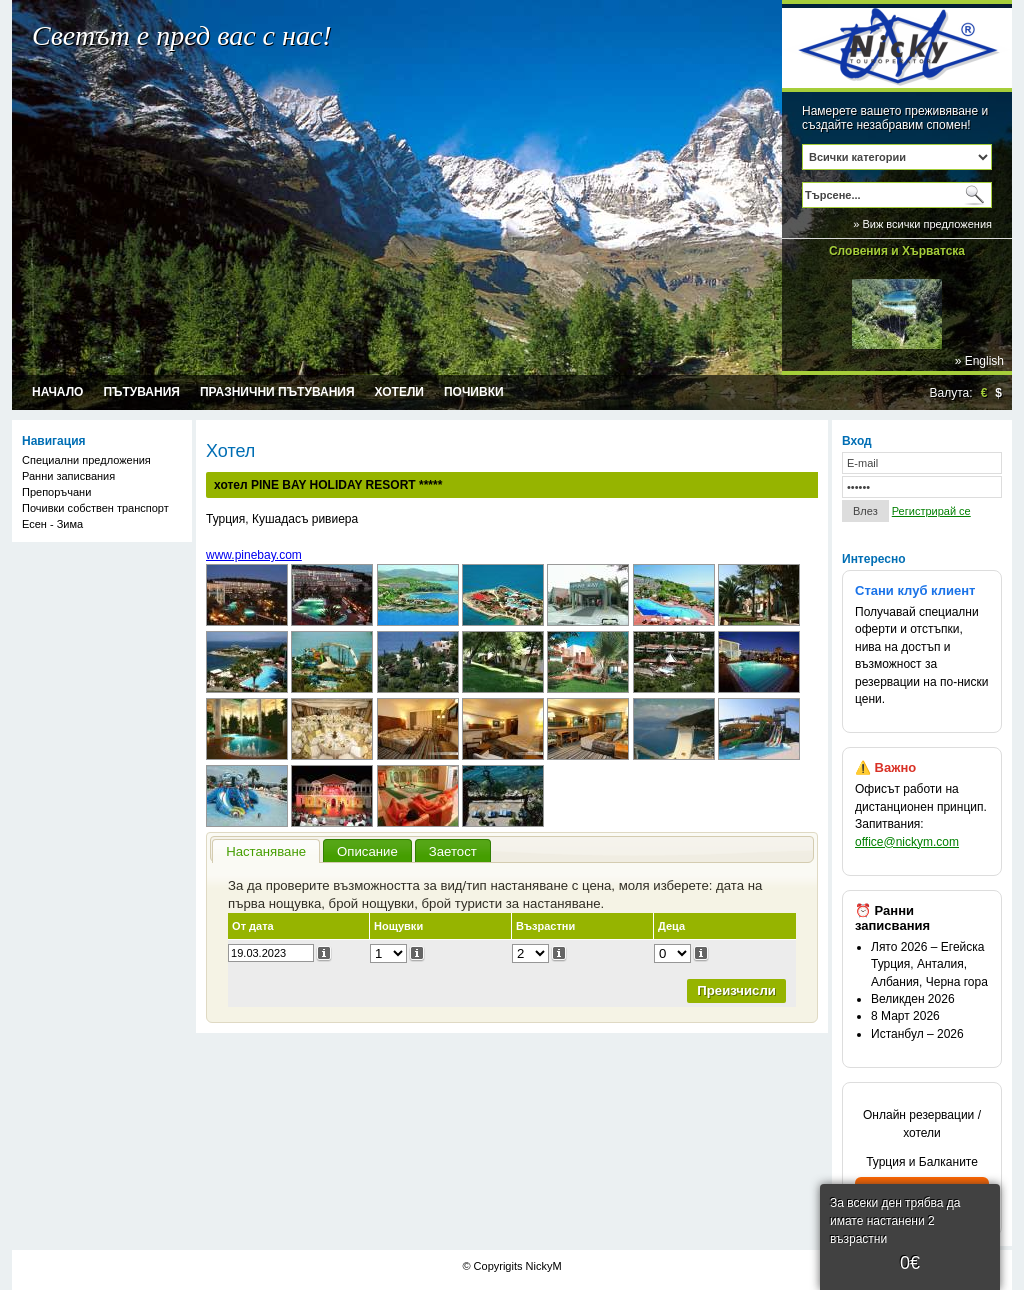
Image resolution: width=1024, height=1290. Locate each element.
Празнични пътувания (277, 392)
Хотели (399, 392)
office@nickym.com (907, 842)
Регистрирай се (931, 511)
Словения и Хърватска (897, 251)
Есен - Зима (52, 524)
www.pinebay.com (254, 555)
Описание (367, 851)
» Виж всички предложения (922, 224)
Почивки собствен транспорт (95, 508)
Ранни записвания (68, 476)
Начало (57, 392)
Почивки (474, 392)
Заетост (453, 851)
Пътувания (141, 392)
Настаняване (266, 851)
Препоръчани (56, 492)
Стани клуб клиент (915, 590)
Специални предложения (86, 460)
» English (979, 361)
